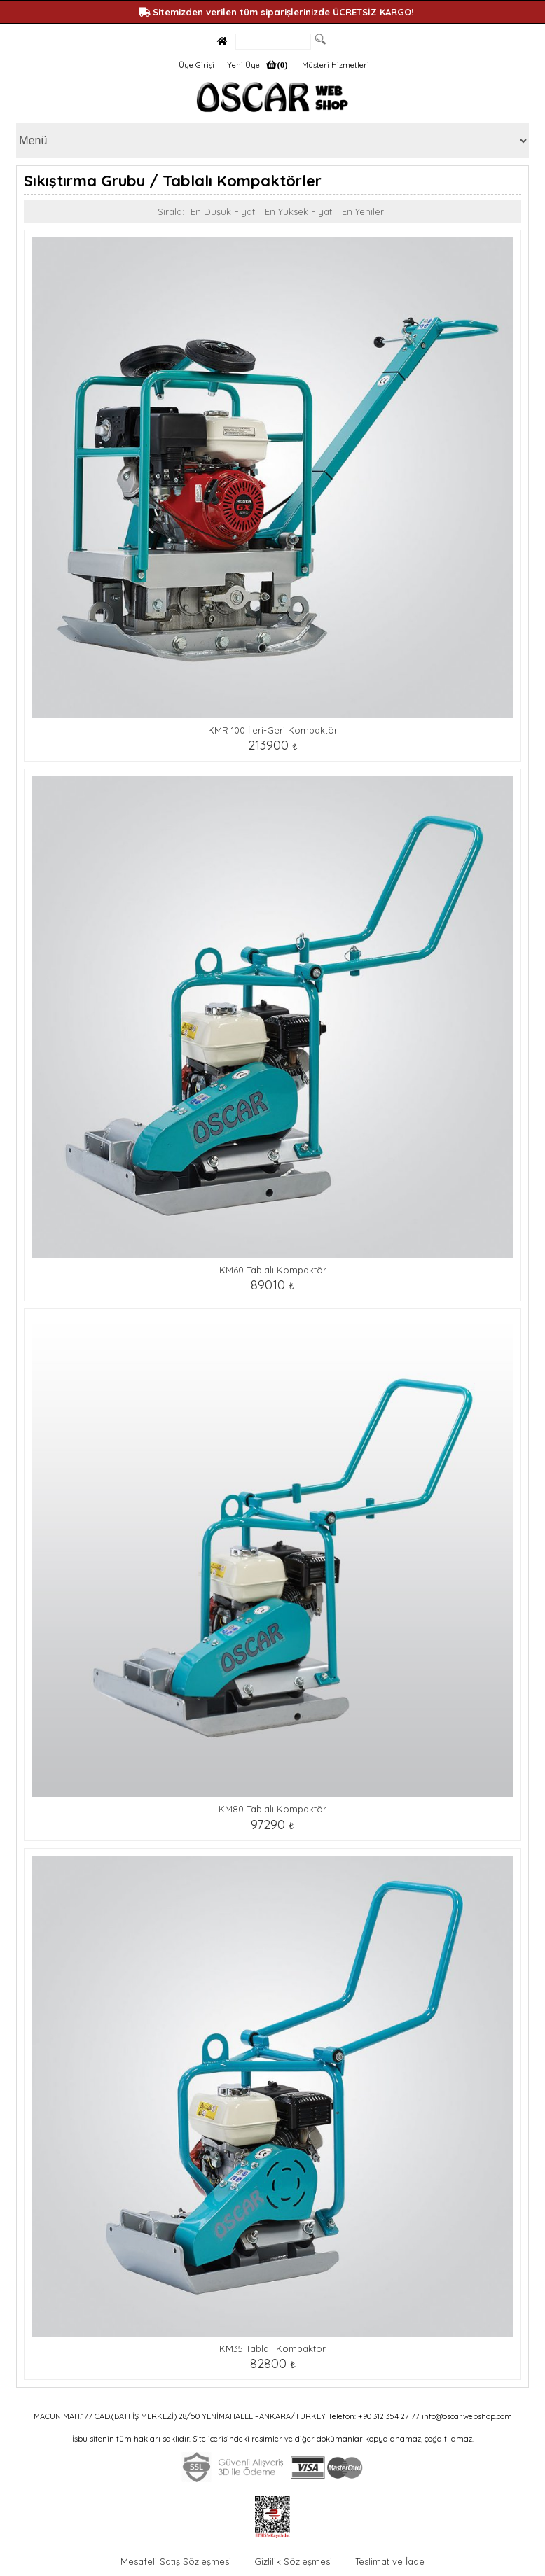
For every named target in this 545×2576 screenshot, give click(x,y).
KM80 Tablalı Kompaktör (272, 1808)
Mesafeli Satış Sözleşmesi (175, 2561)
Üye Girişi (196, 65)
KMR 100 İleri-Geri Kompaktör (273, 730)
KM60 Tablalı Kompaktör (272, 1269)
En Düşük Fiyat (223, 211)
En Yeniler (363, 211)
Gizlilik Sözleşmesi (293, 2561)
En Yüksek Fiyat (298, 211)
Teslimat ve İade (390, 2561)
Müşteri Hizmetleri (335, 65)
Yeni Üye (243, 65)
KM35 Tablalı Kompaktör (272, 2348)
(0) (282, 64)
